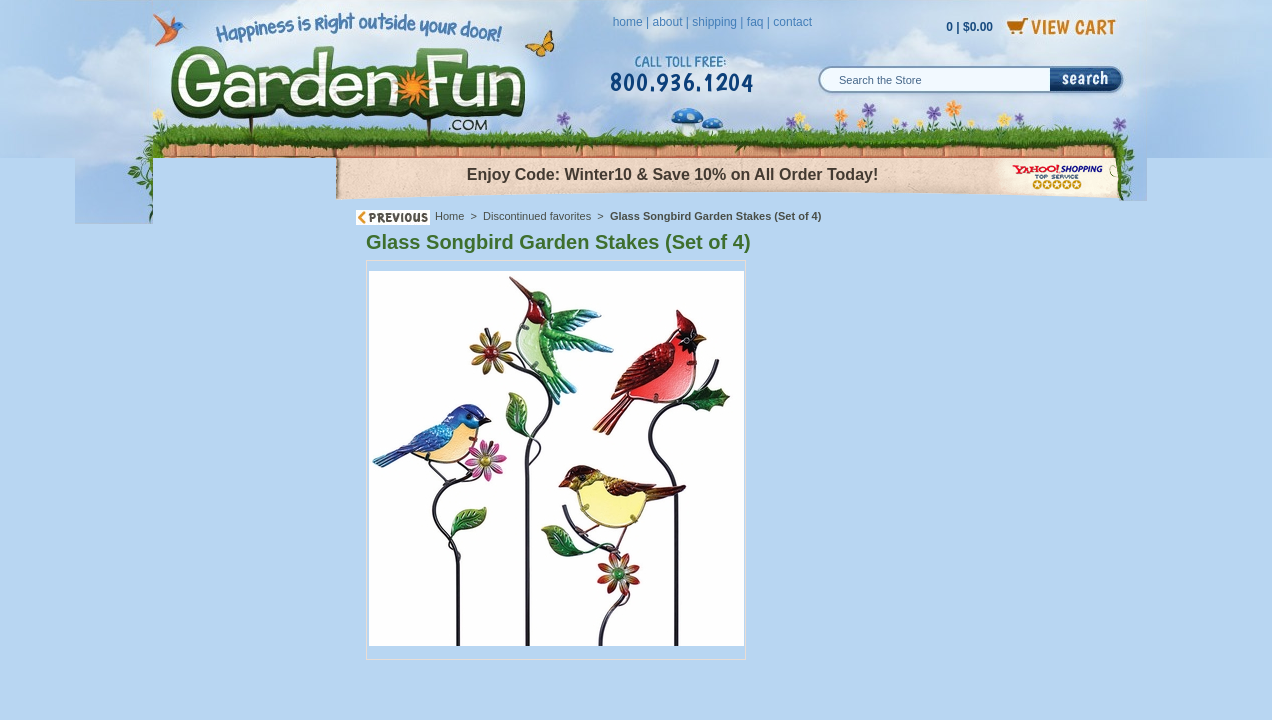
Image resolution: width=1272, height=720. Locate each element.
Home (449, 216)
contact (792, 22)
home (628, 22)
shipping (714, 22)
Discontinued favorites (537, 216)
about (667, 22)
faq (755, 22)
